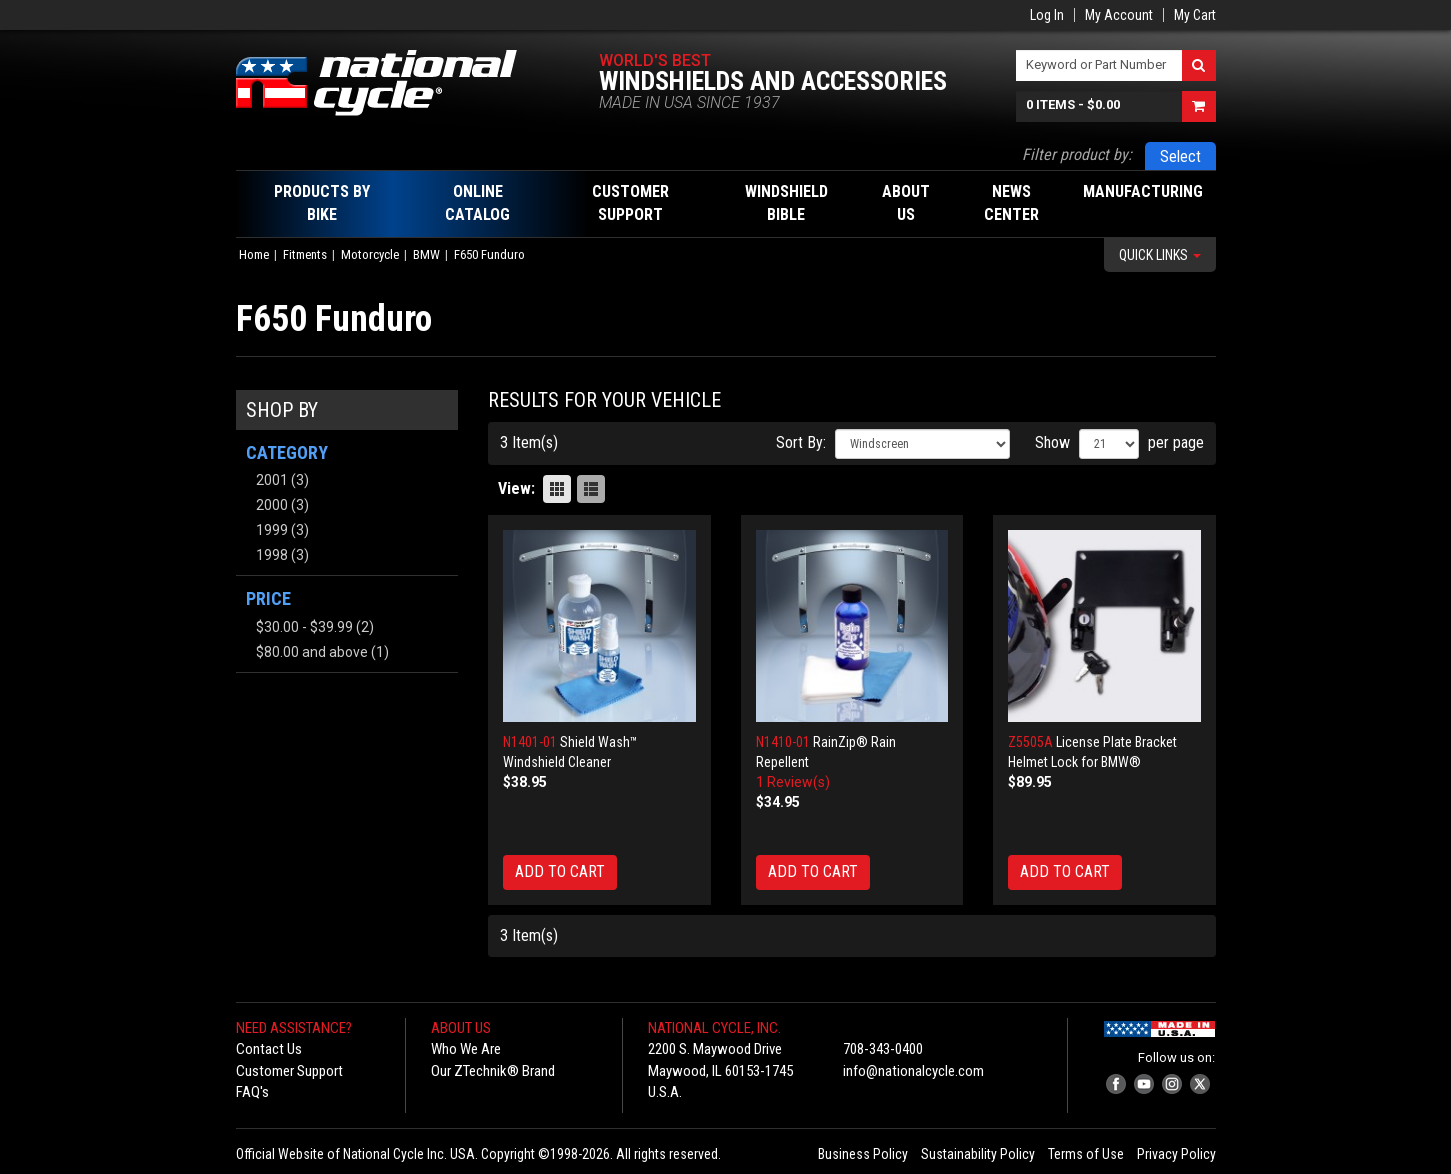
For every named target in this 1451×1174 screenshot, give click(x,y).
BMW (426, 254)
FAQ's (252, 1092)
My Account (1119, 15)
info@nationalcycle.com (913, 1071)
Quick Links (1160, 255)
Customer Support (289, 1071)
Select (1180, 156)
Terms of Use (1086, 1154)
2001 (272, 480)
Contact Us (269, 1049)
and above (312, 652)
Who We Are (466, 1049)
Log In (1047, 15)
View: (516, 488)
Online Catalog (477, 203)
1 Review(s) (793, 782)
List (591, 489)
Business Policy (863, 1154)
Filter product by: (1077, 154)
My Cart (1195, 15)
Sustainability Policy (978, 1154)
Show (1052, 442)
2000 (272, 505)
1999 (272, 530)
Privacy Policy (1176, 1154)
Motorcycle (370, 254)
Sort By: (801, 442)
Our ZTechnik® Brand (493, 1071)
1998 (272, 555)
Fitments (305, 254)
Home (254, 254)
